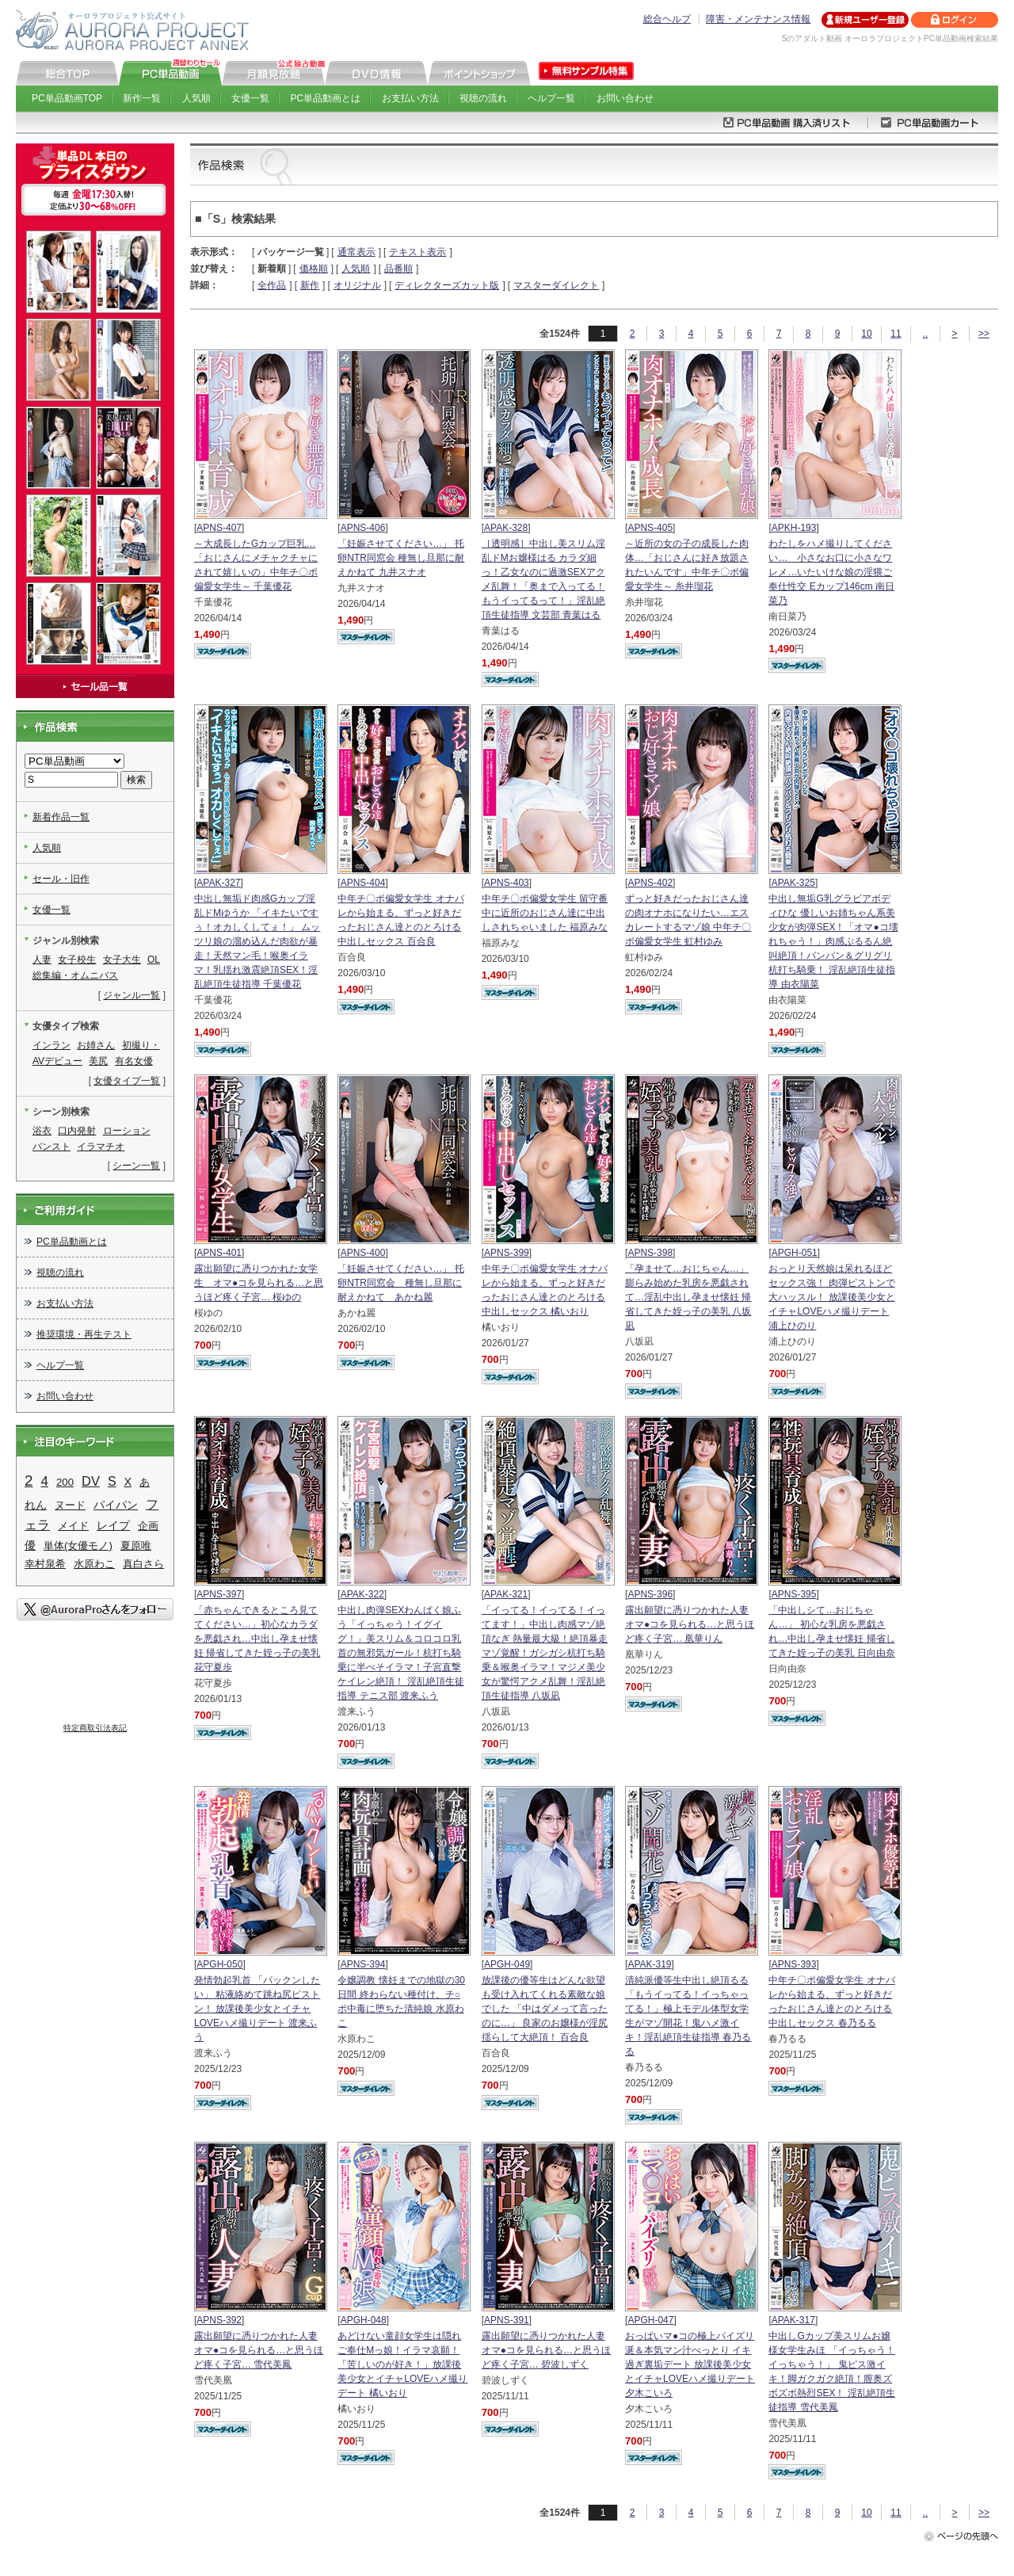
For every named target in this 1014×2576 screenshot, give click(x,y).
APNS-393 (794, 1964)
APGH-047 (650, 2320)
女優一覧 (250, 98)
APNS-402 (650, 882)
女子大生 (122, 959)
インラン (51, 1045)
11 (895, 333)
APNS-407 (219, 527)
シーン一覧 (136, 1165)
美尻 (98, 1061)
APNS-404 (363, 882)
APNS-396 (650, 1594)
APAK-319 (649, 1964)
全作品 (271, 285)
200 (65, 1482)
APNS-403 (506, 882)
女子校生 (77, 959)
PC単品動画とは (326, 98)
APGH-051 (795, 1252)
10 (866, 333)
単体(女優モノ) (78, 1545)
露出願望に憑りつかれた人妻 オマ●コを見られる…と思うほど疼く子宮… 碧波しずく (546, 2350)
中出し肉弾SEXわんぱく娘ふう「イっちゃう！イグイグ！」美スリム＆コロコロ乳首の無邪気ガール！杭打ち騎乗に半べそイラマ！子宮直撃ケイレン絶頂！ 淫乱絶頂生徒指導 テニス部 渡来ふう (400, 1653)
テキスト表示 (417, 252)
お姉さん (96, 1045)
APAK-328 (506, 527)
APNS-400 (363, 1252)
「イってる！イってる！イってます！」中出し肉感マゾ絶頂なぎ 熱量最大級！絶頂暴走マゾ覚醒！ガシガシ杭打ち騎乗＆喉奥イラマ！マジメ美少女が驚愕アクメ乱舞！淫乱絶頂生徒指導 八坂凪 (545, 1653)
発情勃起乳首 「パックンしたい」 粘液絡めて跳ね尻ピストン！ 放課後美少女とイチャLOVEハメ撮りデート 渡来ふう (257, 2009)
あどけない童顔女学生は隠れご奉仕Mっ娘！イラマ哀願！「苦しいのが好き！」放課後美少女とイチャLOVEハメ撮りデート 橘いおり (402, 2364)
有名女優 (134, 1061)
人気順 (196, 98)
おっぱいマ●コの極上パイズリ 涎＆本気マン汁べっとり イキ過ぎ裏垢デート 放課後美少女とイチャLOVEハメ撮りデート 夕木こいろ (690, 2364)
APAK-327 (218, 882)
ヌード (70, 1505)
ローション (127, 1130)
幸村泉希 (45, 1564)
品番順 (398, 268)
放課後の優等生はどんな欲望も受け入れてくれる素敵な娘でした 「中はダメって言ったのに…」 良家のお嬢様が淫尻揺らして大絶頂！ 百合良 (545, 2009)
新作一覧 (142, 98)
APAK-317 (793, 2320)
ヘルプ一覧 (551, 98)
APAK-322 (362, 1594)
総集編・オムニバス (75, 975)
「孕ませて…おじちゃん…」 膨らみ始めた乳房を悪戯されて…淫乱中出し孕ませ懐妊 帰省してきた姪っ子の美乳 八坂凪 (688, 1297)
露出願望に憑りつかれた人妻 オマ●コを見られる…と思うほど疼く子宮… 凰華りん (689, 1624)
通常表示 (356, 252)
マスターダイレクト (556, 285)
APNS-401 (219, 1252)
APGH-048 (364, 2320)
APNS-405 (650, 527)
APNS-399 (506, 1252)
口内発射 (77, 1130)
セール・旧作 (61, 878)
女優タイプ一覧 (126, 1080)
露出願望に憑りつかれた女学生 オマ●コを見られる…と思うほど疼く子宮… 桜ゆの (258, 1283)
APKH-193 (794, 527)
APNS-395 (794, 1594)
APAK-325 (793, 882)
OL (153, 959)
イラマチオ (100, 1146)
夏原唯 (135, 1545)
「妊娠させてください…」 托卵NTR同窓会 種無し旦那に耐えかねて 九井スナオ (400, 558)
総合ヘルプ (667, 19)
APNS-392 (219, 2320)
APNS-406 (363, 527)
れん (36, 1504)
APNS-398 (650, 1252)
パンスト (51, 1146)
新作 (309, 285)
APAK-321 (506, 1594)
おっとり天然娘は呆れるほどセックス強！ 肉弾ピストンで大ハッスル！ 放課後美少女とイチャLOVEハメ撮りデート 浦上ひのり (831, 1297)
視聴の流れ (483, 98)
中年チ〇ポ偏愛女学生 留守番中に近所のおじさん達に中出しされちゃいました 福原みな (545, 913)
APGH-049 (507, 1964)
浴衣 (41, 1130)
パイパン (115, 1504)
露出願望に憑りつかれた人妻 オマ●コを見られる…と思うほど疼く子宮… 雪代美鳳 (258, 2350)
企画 (148, 1526)
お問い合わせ (625, 98)
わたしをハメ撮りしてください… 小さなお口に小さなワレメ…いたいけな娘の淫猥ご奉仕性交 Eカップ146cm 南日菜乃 (831, 572)
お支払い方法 (410, 98)
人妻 (41, 959)
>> (983, 333)
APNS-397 (219, 1594)
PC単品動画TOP (67, 98)
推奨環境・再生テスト (84, 1334)
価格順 (313, 268)
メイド (73, 1526)
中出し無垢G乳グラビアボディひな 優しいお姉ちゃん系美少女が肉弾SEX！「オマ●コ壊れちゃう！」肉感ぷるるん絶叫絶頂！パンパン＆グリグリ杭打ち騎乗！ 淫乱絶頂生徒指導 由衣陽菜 (833, 941)
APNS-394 (363, 1964)
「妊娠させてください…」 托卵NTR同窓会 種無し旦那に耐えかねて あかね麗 (400, 1283)
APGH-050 (219, 1964)
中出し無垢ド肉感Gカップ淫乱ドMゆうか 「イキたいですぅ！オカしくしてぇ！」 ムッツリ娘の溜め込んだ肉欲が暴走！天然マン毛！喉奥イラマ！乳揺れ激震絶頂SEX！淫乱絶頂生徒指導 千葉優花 (257, 941)
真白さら (143, 1564)
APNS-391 (506, 2320)
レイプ (113, 1525)
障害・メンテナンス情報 (758, 19)
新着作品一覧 (61, 816)
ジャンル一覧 (131, 995)
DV (91, 1481)
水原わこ (94, 1564)
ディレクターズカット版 (447, 285)
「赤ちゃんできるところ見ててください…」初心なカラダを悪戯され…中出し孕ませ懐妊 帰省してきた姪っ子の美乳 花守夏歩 (257, 1639)
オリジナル (357, 285)
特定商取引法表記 (95, 1727)
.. (925, 333)
